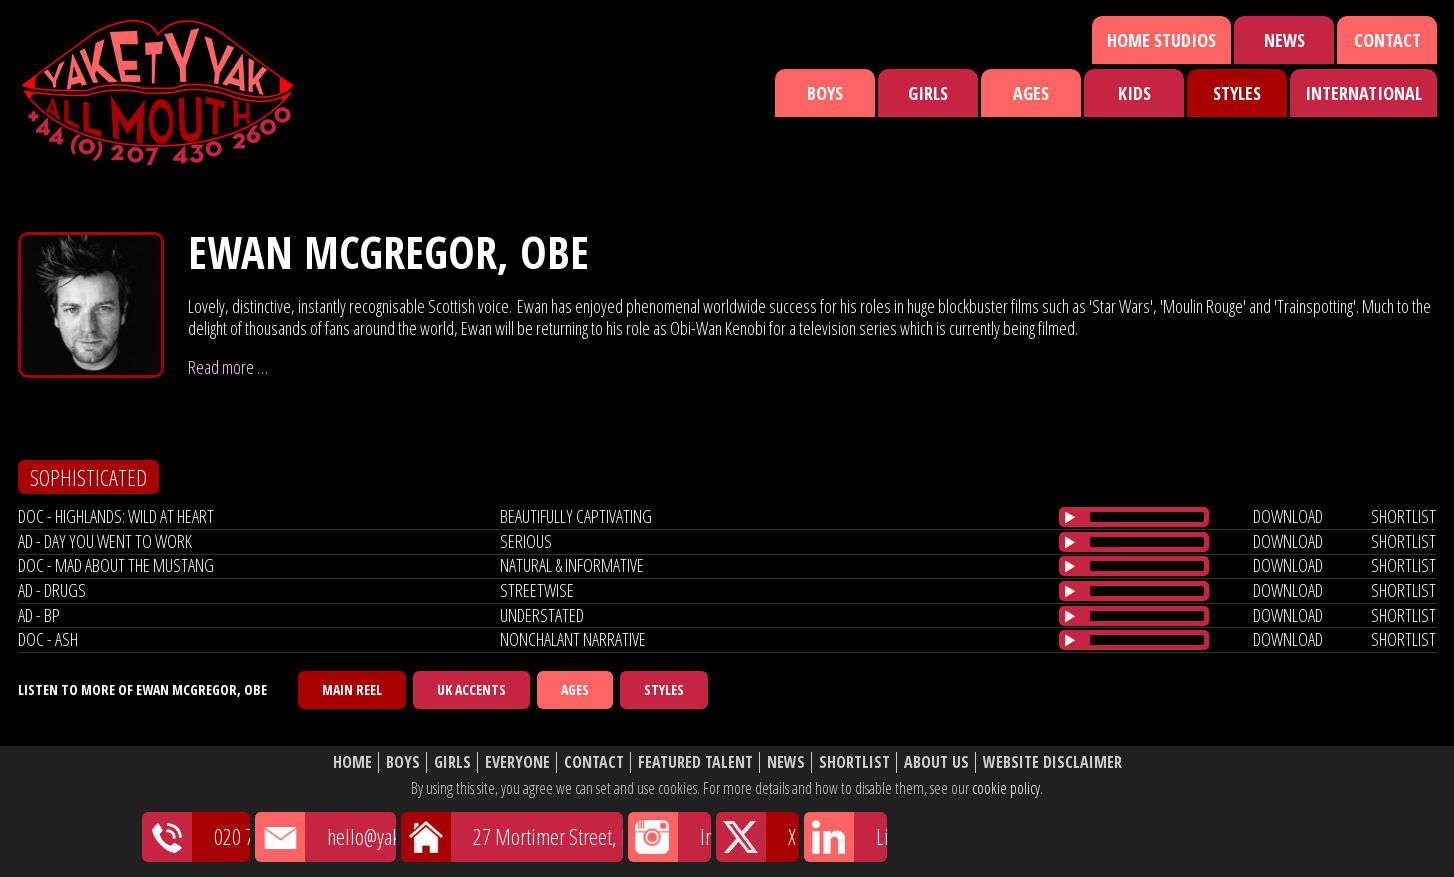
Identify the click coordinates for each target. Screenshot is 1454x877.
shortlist (1403, 516)
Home (352, 762)
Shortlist (854, 762)
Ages (1031, 93)
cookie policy (1006, 788)
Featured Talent (695, 762)
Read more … (228, 367)
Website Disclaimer (1052, 762)
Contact (1387, 40)
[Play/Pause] (1070, 517)
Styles (1237, 93)
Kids (1134, 93)
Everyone (517, 762)
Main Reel (352, 689)
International (1363, 93)
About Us (936, 762)
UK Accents (471, 689)
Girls (928, 93)
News (1284, 40)
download (1288, 516)
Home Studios (1161, 40)
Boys (825, 93)
